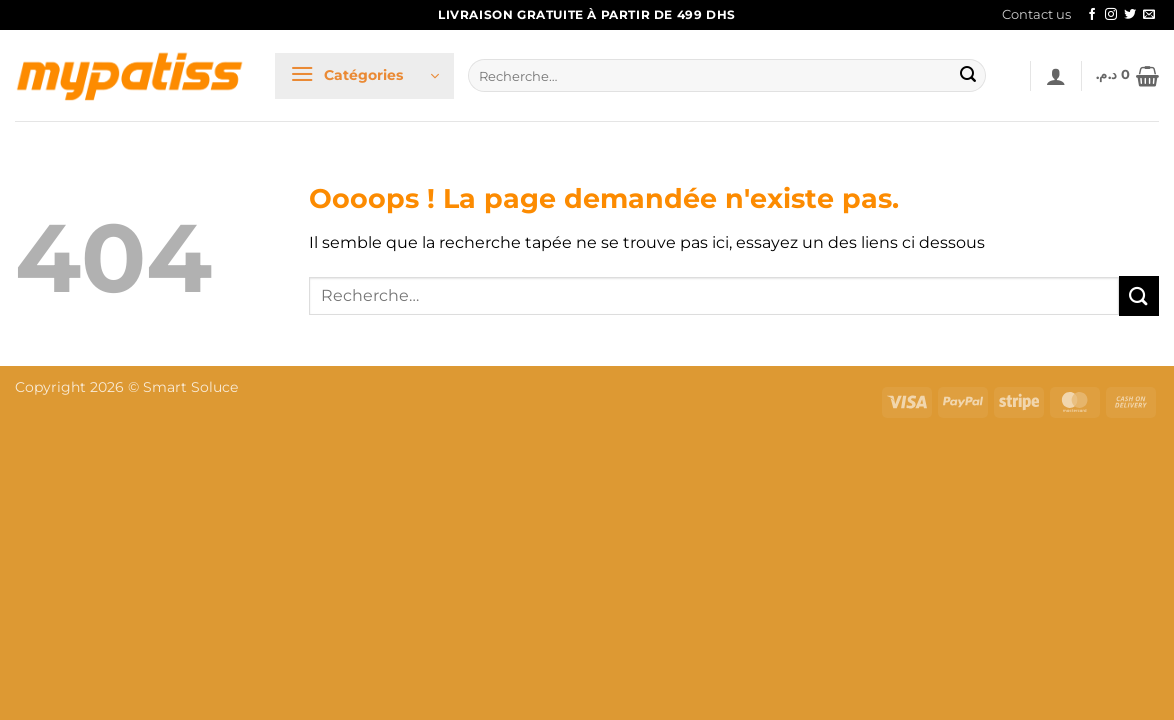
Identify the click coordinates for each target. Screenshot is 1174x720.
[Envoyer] (968, 76)
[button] (364, 76)
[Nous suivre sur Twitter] (1130, 15)
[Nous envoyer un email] (1149, 15)
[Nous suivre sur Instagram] (1111, 15)
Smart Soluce (190, 387)
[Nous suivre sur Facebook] (1092, 15)
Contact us (1036, 14)
